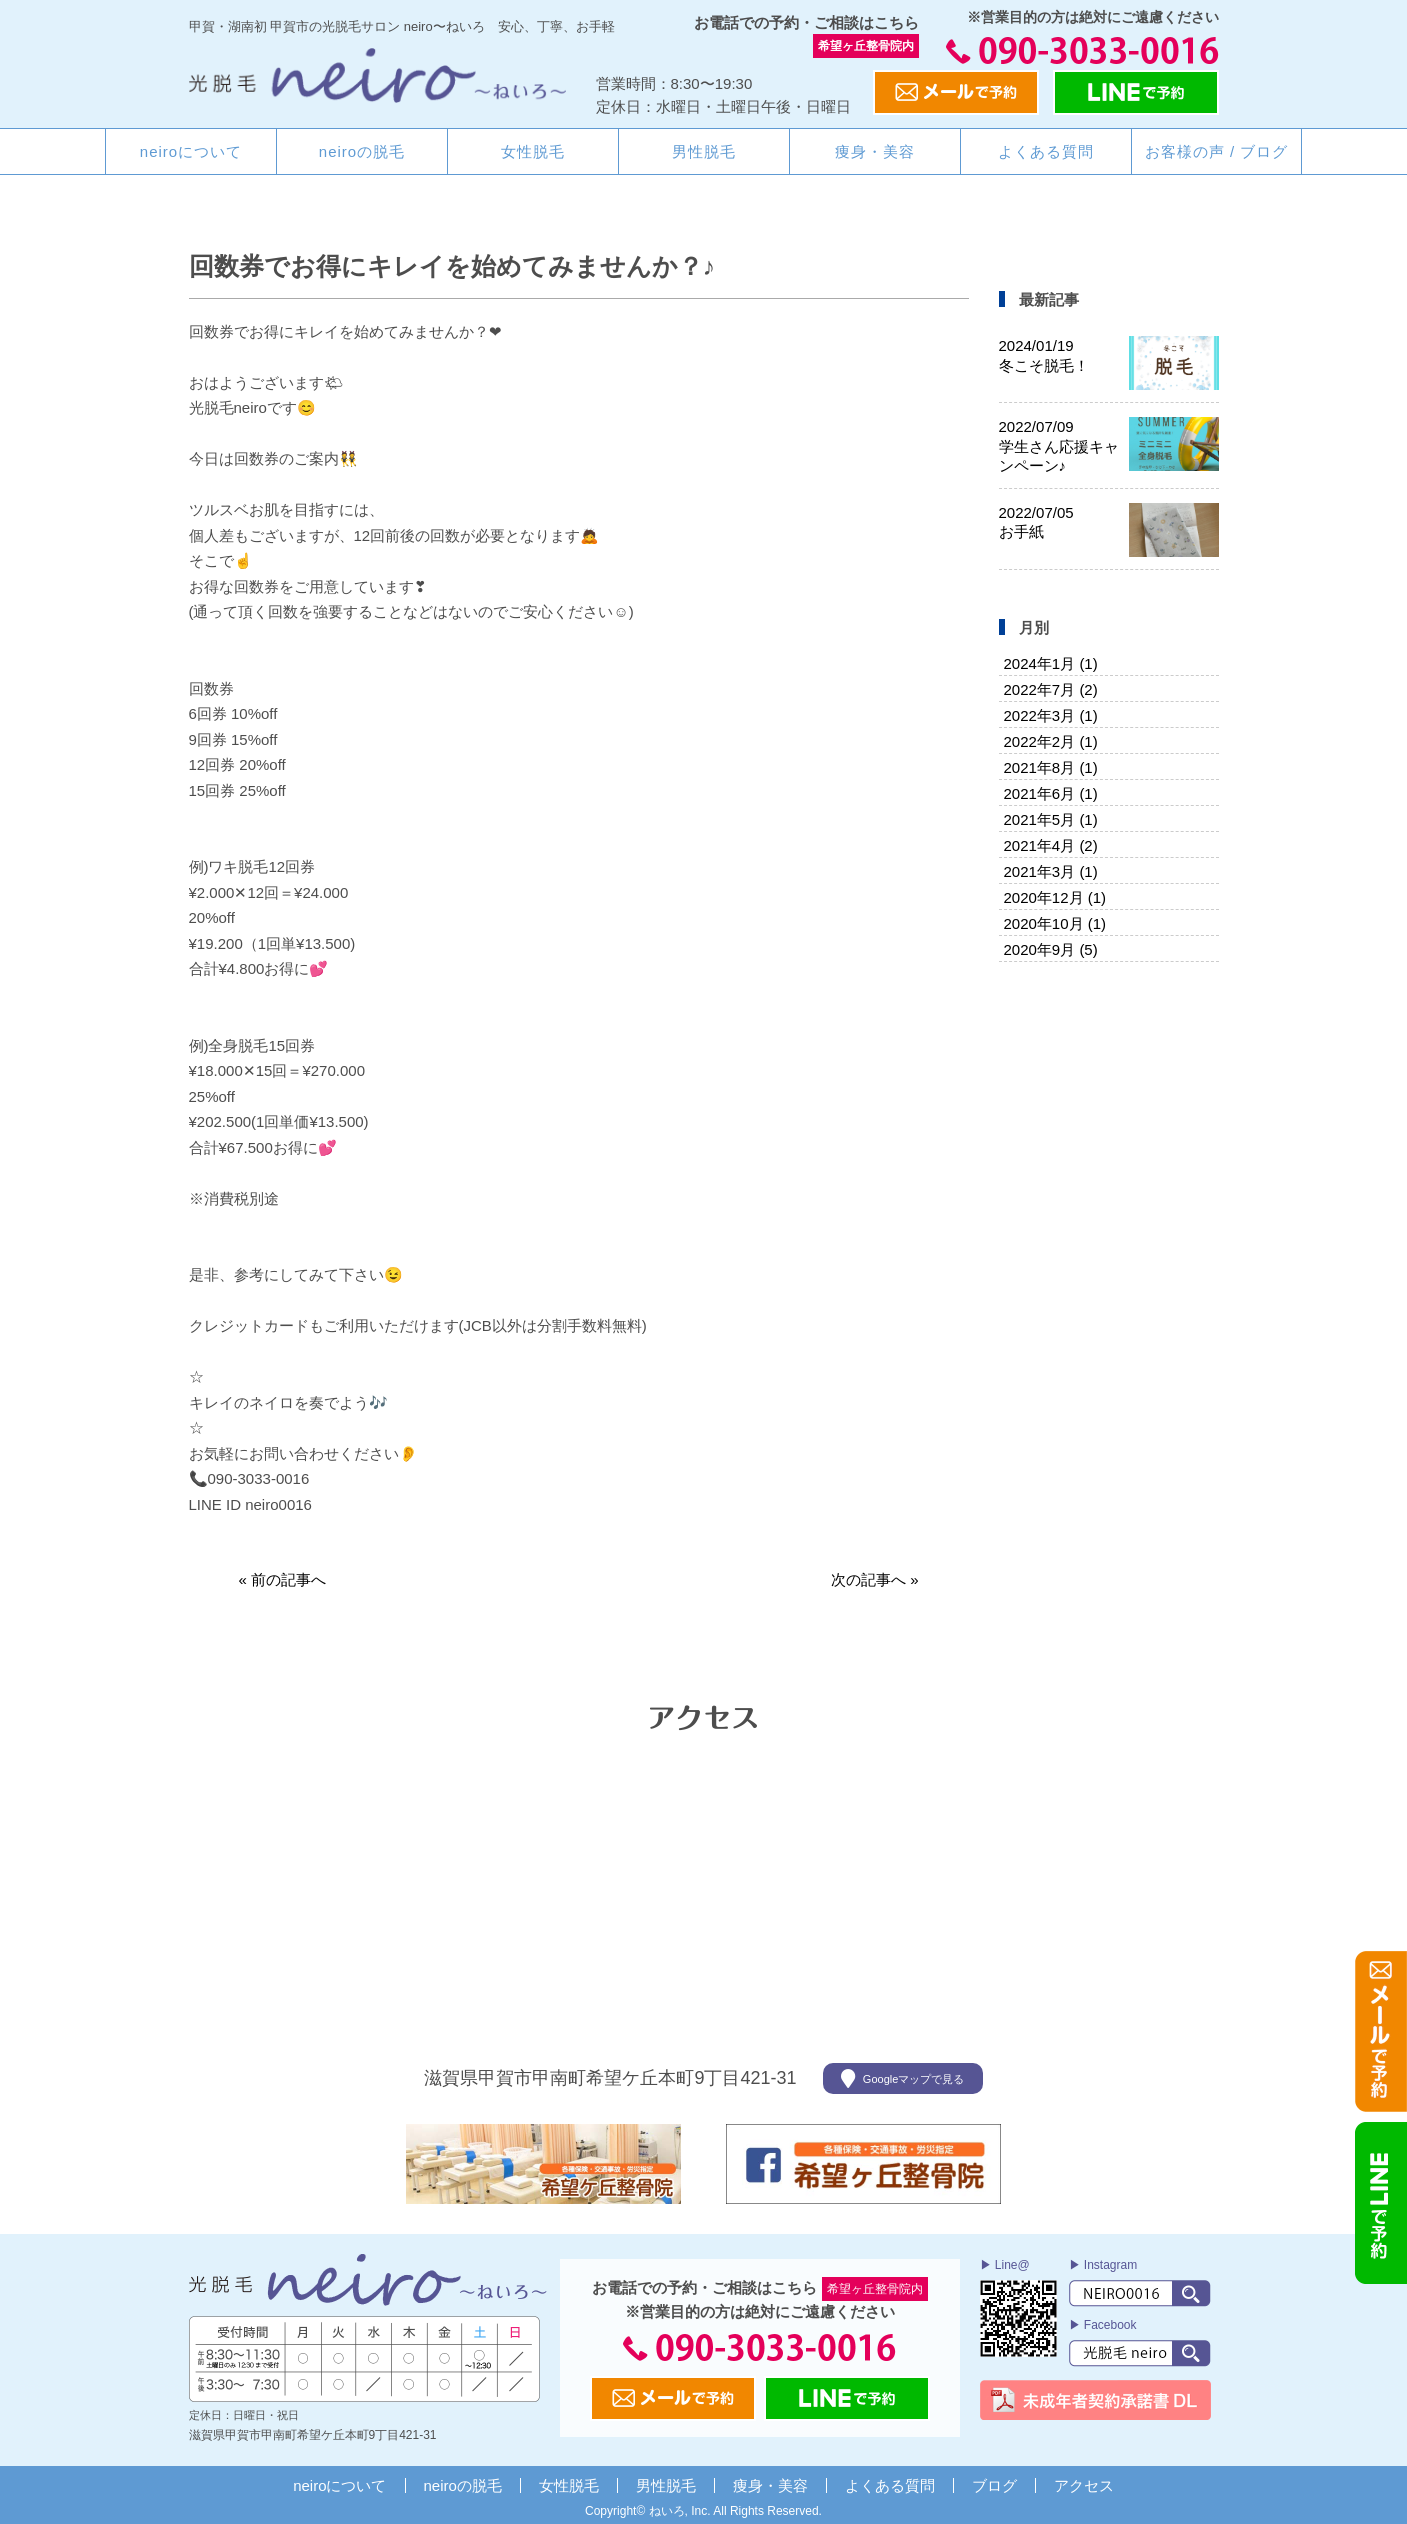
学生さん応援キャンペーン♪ (1059, 446)
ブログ (994, 2485)
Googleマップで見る (902, 2078)
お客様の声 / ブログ (1217, 151)
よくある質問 (1046, 151)
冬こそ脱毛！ (1044, 355)
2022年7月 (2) (1051, 689)
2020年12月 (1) (1055, 897)
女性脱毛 (533, 151)
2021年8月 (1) (1051, 767)
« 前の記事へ (283, 1579)
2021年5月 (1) (1051, 819)
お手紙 (1036, 522)
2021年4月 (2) (1051, 845)
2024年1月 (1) (1051, 663)
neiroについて (191, 151)
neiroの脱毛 (362, 151)
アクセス (1084, 2485)
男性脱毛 (704, 151)
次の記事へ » (875, 1579)
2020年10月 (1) (1055, 923)
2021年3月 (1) (1051, 871)
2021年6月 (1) (1051, 793)
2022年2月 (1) (1051, 741)
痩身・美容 (875, 151)
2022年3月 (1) (1051, 715)
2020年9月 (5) (1051, 949)
